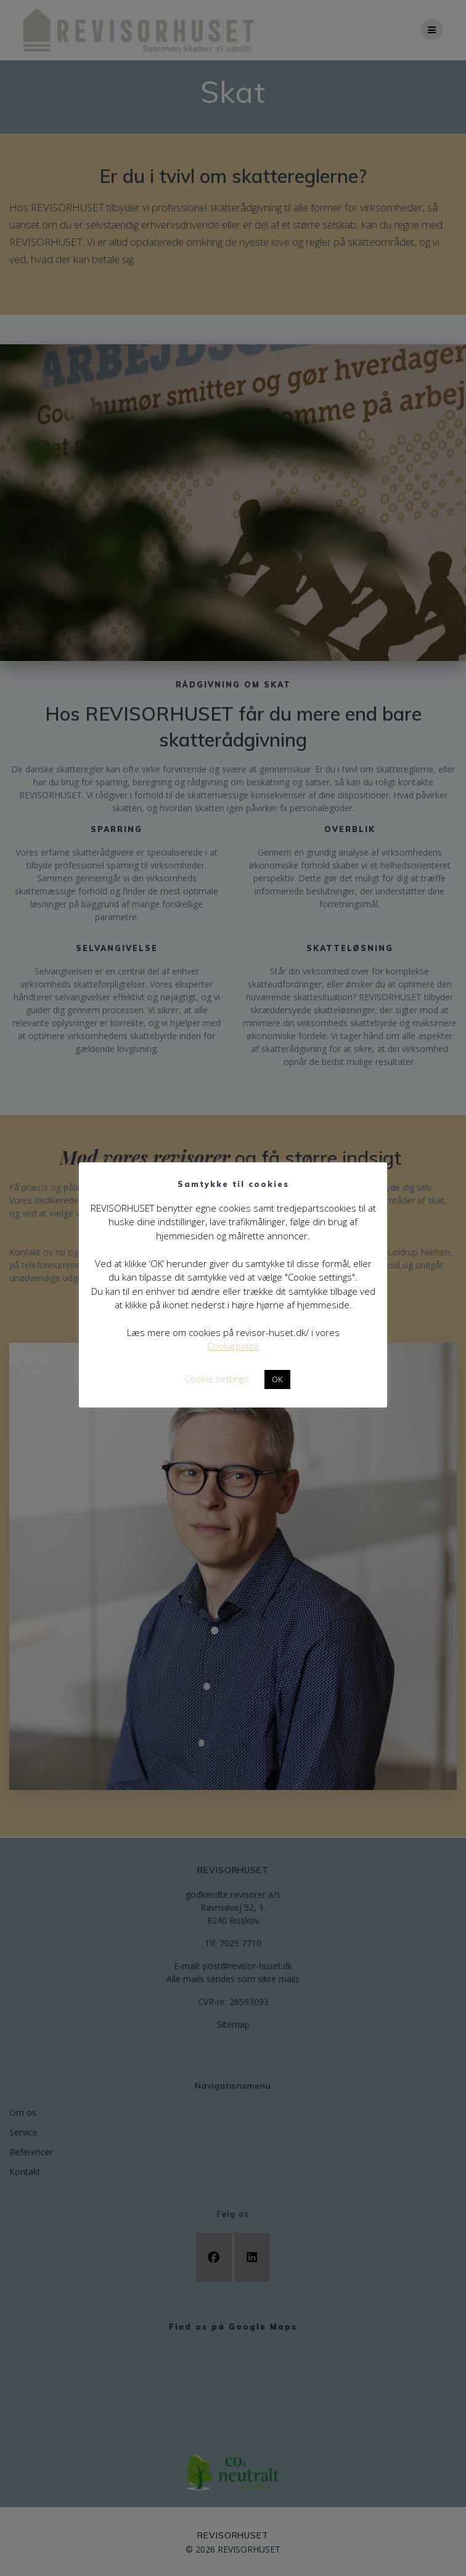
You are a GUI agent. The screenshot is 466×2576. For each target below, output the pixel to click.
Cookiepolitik (233, 1346)
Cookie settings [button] (217, 1378)
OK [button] (277, 1379)
